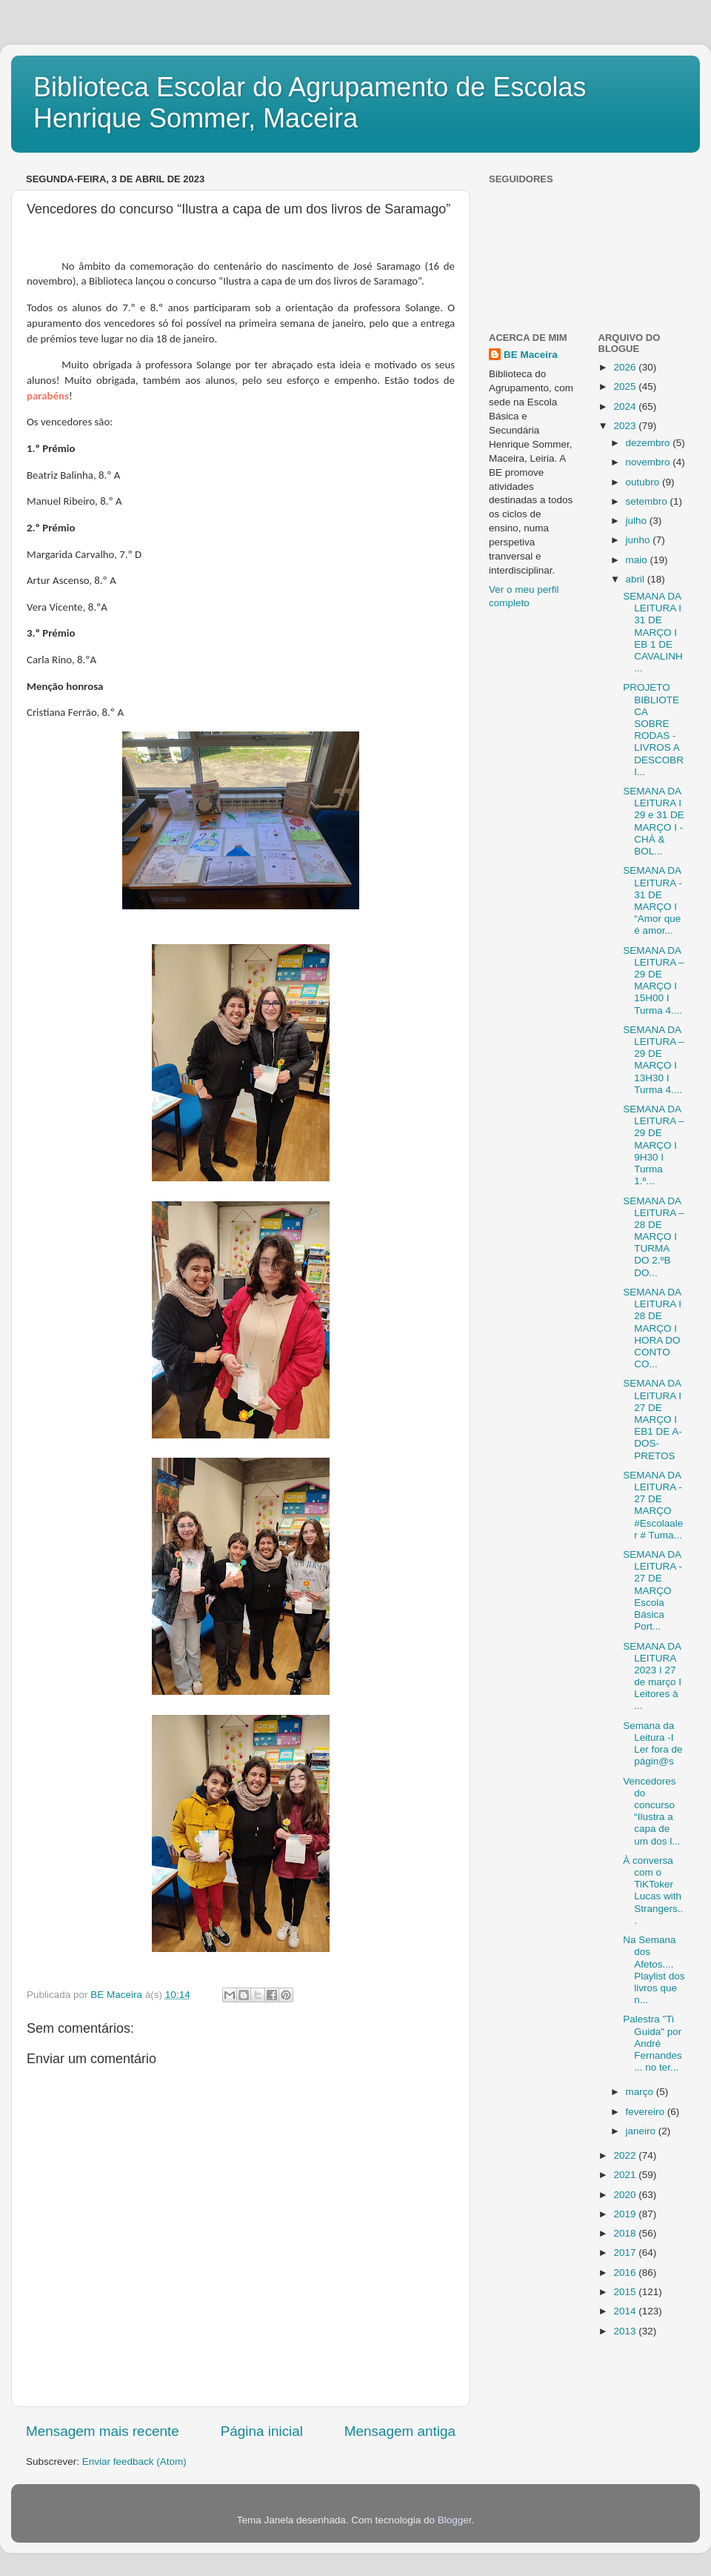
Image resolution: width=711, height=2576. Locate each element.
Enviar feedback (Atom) (134, 2461)
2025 (625, 386)
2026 (625, 367)
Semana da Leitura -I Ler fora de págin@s (652, 1743)
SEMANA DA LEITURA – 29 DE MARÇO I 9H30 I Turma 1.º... (653, 1144)
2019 (625, 2214)
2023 (625, 425)
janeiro (642, 2131)
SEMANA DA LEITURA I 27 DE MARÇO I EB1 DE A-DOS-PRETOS (652, 1419)
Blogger (455, 2520)
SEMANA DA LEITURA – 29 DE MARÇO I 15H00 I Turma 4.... (653, 980)
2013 (625, 2331)
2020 (625, 2194)
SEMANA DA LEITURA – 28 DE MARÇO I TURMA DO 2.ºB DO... (653, 1236)
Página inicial (262, 2431)
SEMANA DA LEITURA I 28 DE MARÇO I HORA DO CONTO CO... (652, 1328)
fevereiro (646, 2111)
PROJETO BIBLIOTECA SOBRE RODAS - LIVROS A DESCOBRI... (653, 729)
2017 (625, 2252)
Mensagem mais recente (102, 2431)
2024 (625, 406)
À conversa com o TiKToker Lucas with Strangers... (653, 1890)
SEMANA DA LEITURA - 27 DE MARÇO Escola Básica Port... (652, 1590)
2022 (625, 2155)
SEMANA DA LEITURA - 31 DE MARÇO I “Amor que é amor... (652, 900)
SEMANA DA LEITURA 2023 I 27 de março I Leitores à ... (652, 1676)
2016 (625, 2272)
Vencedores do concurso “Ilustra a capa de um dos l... (651, 1811)
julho (638, 520)
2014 (625, 2311)
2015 (625, 2291)
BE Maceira (531, 354)
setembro (648, 501)
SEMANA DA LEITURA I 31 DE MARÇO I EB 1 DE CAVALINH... (653, 632)
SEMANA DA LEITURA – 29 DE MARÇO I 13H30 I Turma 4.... (653, 1059)
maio (638, 559)
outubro (644, 482)
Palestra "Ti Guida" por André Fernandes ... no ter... (652, 2043)
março (641, 2091)
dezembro (649, 442)
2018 (625, 2233)
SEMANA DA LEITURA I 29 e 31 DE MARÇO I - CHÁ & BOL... (653, 821)
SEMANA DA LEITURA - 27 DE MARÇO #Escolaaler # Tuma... (653, 1505)
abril (636, 579)
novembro (649, 462)
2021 (625, 2174)
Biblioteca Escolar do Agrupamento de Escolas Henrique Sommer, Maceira (309, 102)
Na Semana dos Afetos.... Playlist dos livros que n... (653, 1969)
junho (639, 539)
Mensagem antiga (399, 2431)
